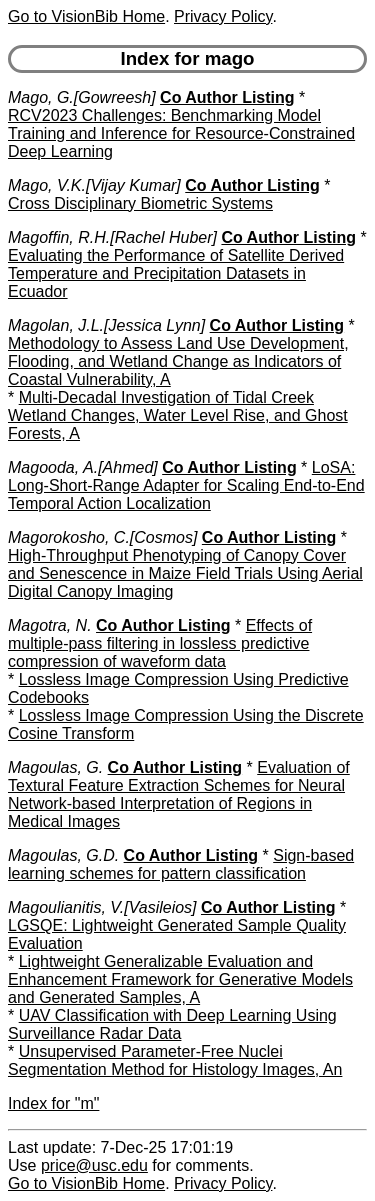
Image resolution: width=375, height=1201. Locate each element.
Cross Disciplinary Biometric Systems (140, 203)
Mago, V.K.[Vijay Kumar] (94, 185)
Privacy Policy (223, 16)
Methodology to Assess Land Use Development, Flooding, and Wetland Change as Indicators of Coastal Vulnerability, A (178, 361)
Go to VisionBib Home (86, 16)
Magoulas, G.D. (63, 855)
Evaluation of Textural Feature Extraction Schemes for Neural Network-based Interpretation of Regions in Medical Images (179, 794)
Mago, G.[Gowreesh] (82, 97)
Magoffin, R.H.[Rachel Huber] (112, 237)
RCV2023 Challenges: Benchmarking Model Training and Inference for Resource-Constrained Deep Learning (181, 133)
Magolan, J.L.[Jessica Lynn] (106, 325)
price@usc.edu (94, 1165)
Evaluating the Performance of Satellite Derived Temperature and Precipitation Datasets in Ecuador (176, 273)
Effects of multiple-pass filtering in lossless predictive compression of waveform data (160, 643)
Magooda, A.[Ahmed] (83, 467)
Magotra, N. (50, 625)
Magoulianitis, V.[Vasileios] (102, 907)
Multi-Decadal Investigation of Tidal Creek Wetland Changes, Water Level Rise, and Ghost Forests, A (178, 415)
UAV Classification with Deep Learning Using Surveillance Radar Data (172, 1024)
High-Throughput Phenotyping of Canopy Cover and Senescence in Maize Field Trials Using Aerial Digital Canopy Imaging (185, 573)
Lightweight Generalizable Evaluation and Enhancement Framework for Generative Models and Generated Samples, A (180, 979)
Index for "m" (53, 1103)
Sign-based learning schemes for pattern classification (181, 864)
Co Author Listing (227, 97)
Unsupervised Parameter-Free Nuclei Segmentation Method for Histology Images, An (175, 1060)
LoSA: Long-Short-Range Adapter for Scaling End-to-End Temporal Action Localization (186, 485)
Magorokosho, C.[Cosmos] (102, 537)
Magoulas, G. (55, 767)
